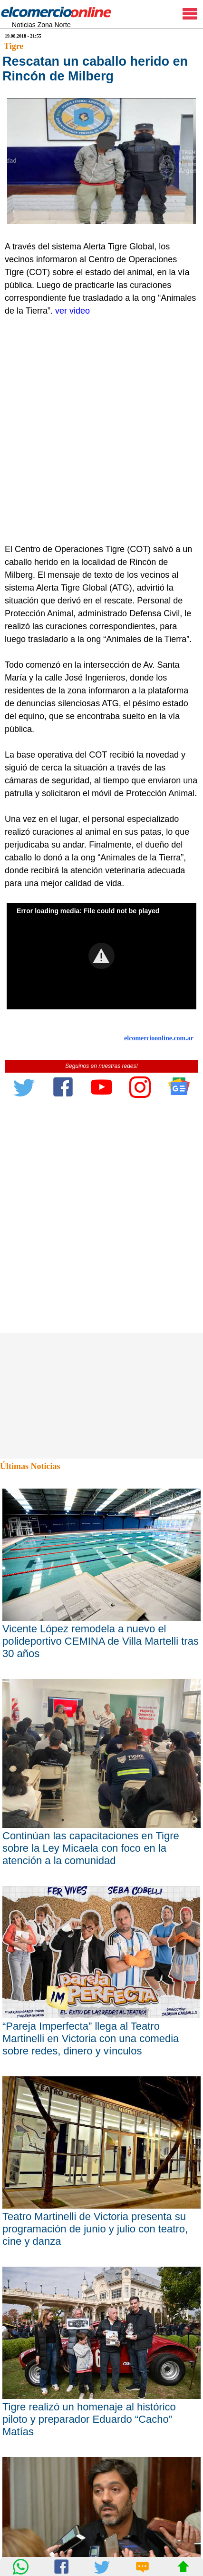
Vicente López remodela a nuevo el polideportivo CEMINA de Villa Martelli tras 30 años (100, 1641)
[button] (101, 956)
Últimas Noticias (30, 1466)
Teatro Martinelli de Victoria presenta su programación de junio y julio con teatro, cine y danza (95, 2229)
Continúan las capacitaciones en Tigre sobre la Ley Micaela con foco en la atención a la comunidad (90, 1848)
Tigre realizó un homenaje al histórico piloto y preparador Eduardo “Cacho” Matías (89, 2419)
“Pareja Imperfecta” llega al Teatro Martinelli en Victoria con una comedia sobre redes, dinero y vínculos (90, 2038)
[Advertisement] (101, 436)
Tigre (13, 46)
